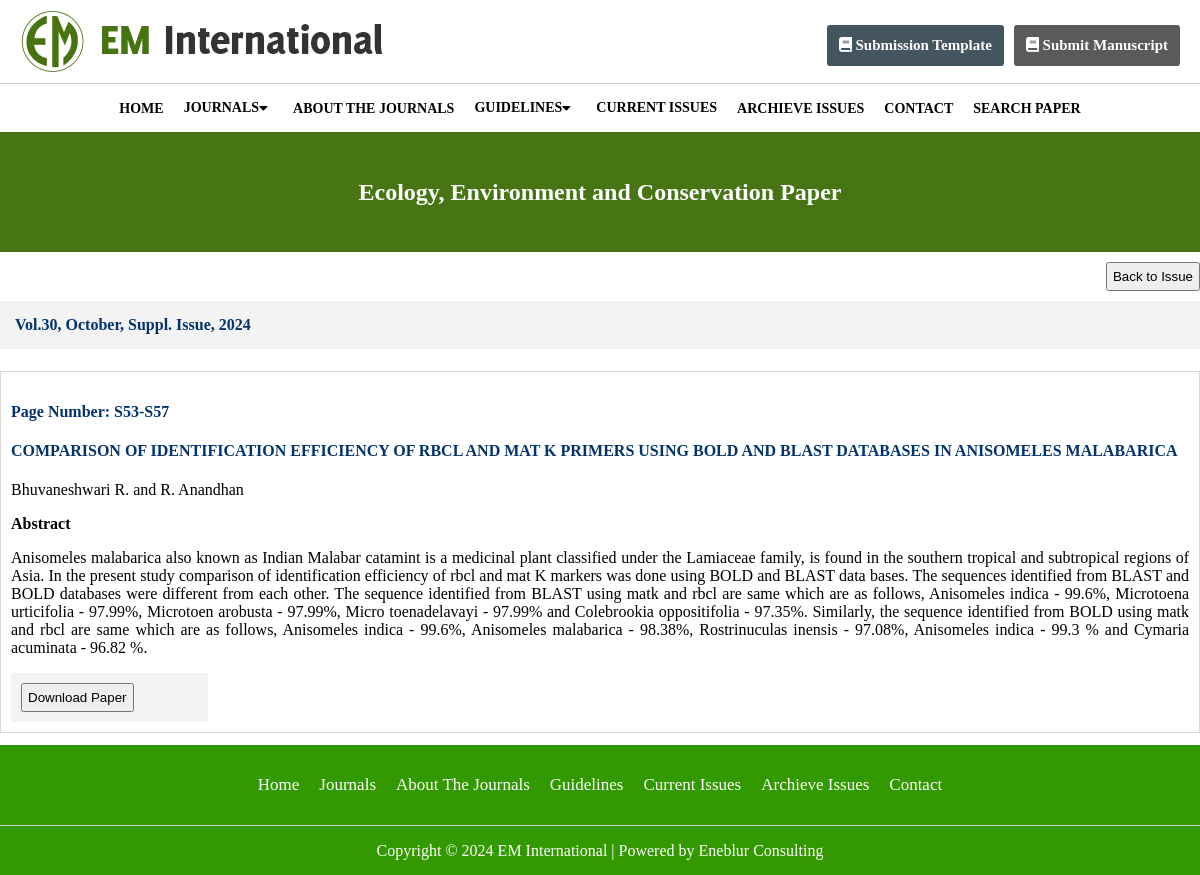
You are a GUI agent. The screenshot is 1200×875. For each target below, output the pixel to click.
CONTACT (918, 108)
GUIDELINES (522, 107)
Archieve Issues (815, 784)
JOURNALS (226, 107)
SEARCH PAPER (1026, 108)
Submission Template (915, 45)
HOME (141, 108)
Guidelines (587, 784)
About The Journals (463, 784)
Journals (347, 784)
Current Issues (692, 784)
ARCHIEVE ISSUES (800, 108)
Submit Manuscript (1097, 45)
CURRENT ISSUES (656, 107)
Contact (915, 784)
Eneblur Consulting (761, 850)
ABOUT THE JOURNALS (373, 108)
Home (279, 784)
